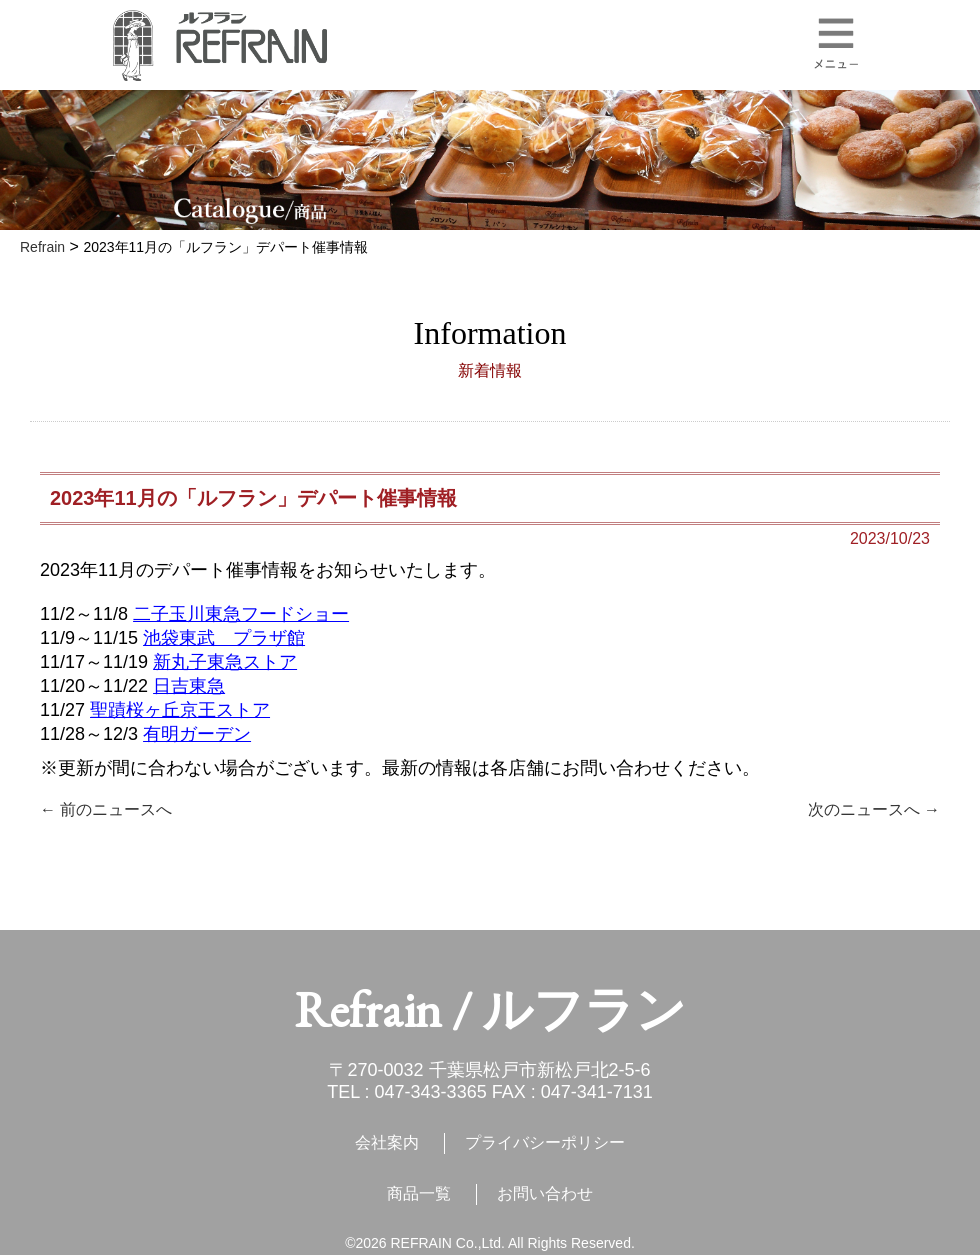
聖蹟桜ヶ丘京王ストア (180, 710)
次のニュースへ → (874, 809)
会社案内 (387, 1142)
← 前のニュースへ (106, 809)
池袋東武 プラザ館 (224, 638)
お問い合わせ (545, 1193)
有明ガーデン (197, 734)
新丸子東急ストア (225, 662)
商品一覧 (419, 1193)
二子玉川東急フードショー (241, 614)
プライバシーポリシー (545, 1142)
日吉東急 (189, 686)
